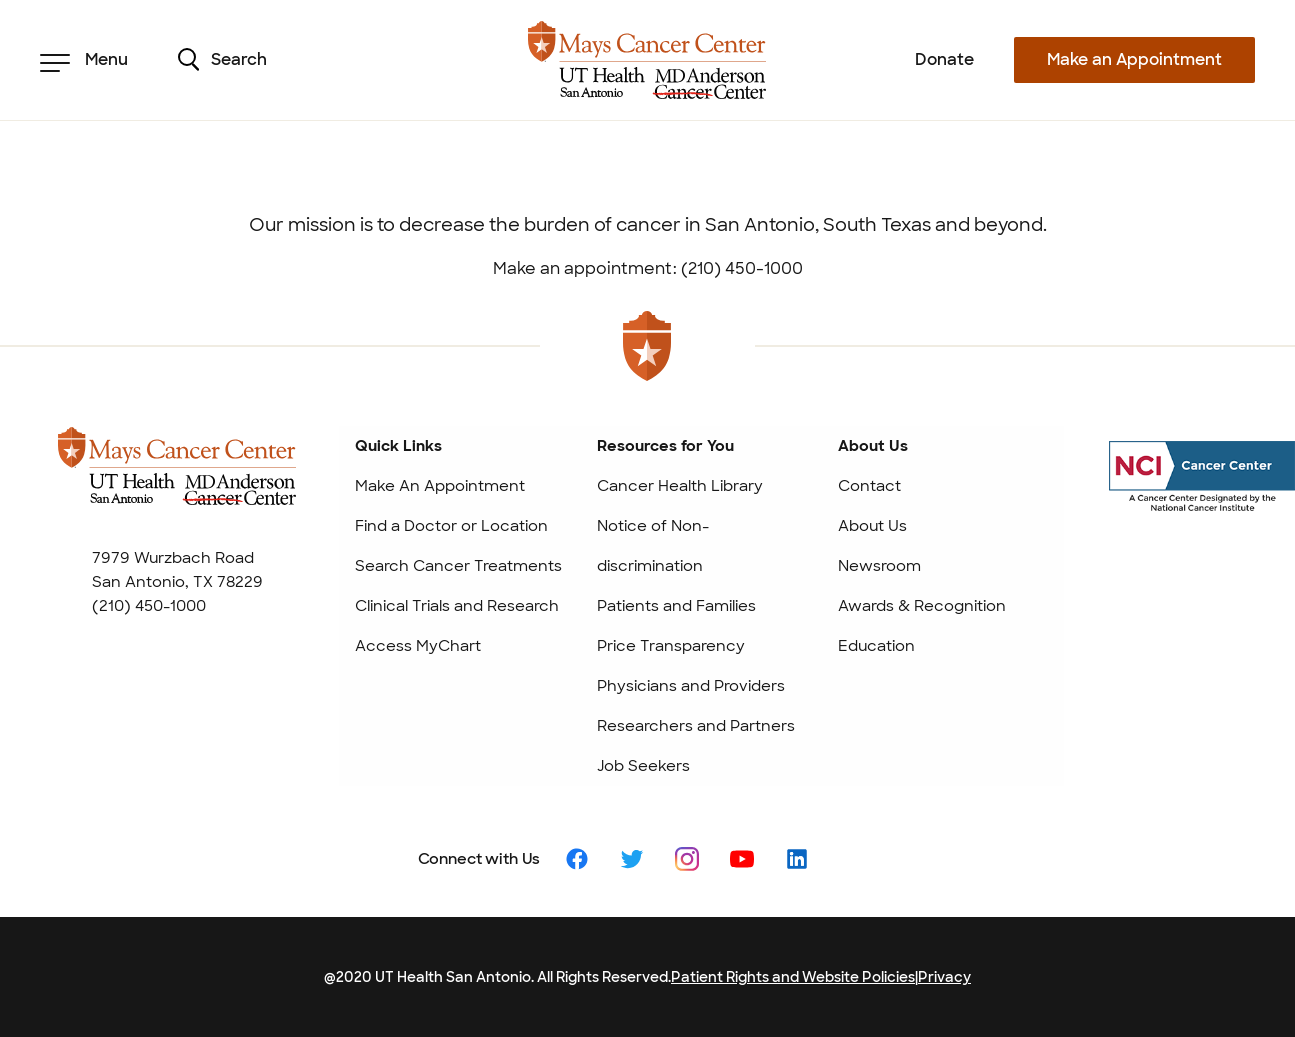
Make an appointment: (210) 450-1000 (648, 268)
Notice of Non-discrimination (653, 546)
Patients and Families (676, 606)
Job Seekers (643, 766)
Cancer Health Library (680, 486)
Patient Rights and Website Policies (793, 977)
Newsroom (879, 566)
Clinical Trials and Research (457, 606)
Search (222, 60)
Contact (869, 486)
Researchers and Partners (696, 726)
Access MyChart (418, 646)
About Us (872, 526)
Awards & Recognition (922, 606)
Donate (944, 59)
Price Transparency (671, 646)
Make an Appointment (1134, 59)
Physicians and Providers (691, 686)
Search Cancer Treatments (458, 566)
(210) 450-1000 (149, 606)
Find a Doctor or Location (451, 526)
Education (876, 646)
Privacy (944, 977)
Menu (84, 60)
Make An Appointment (440, 486)
